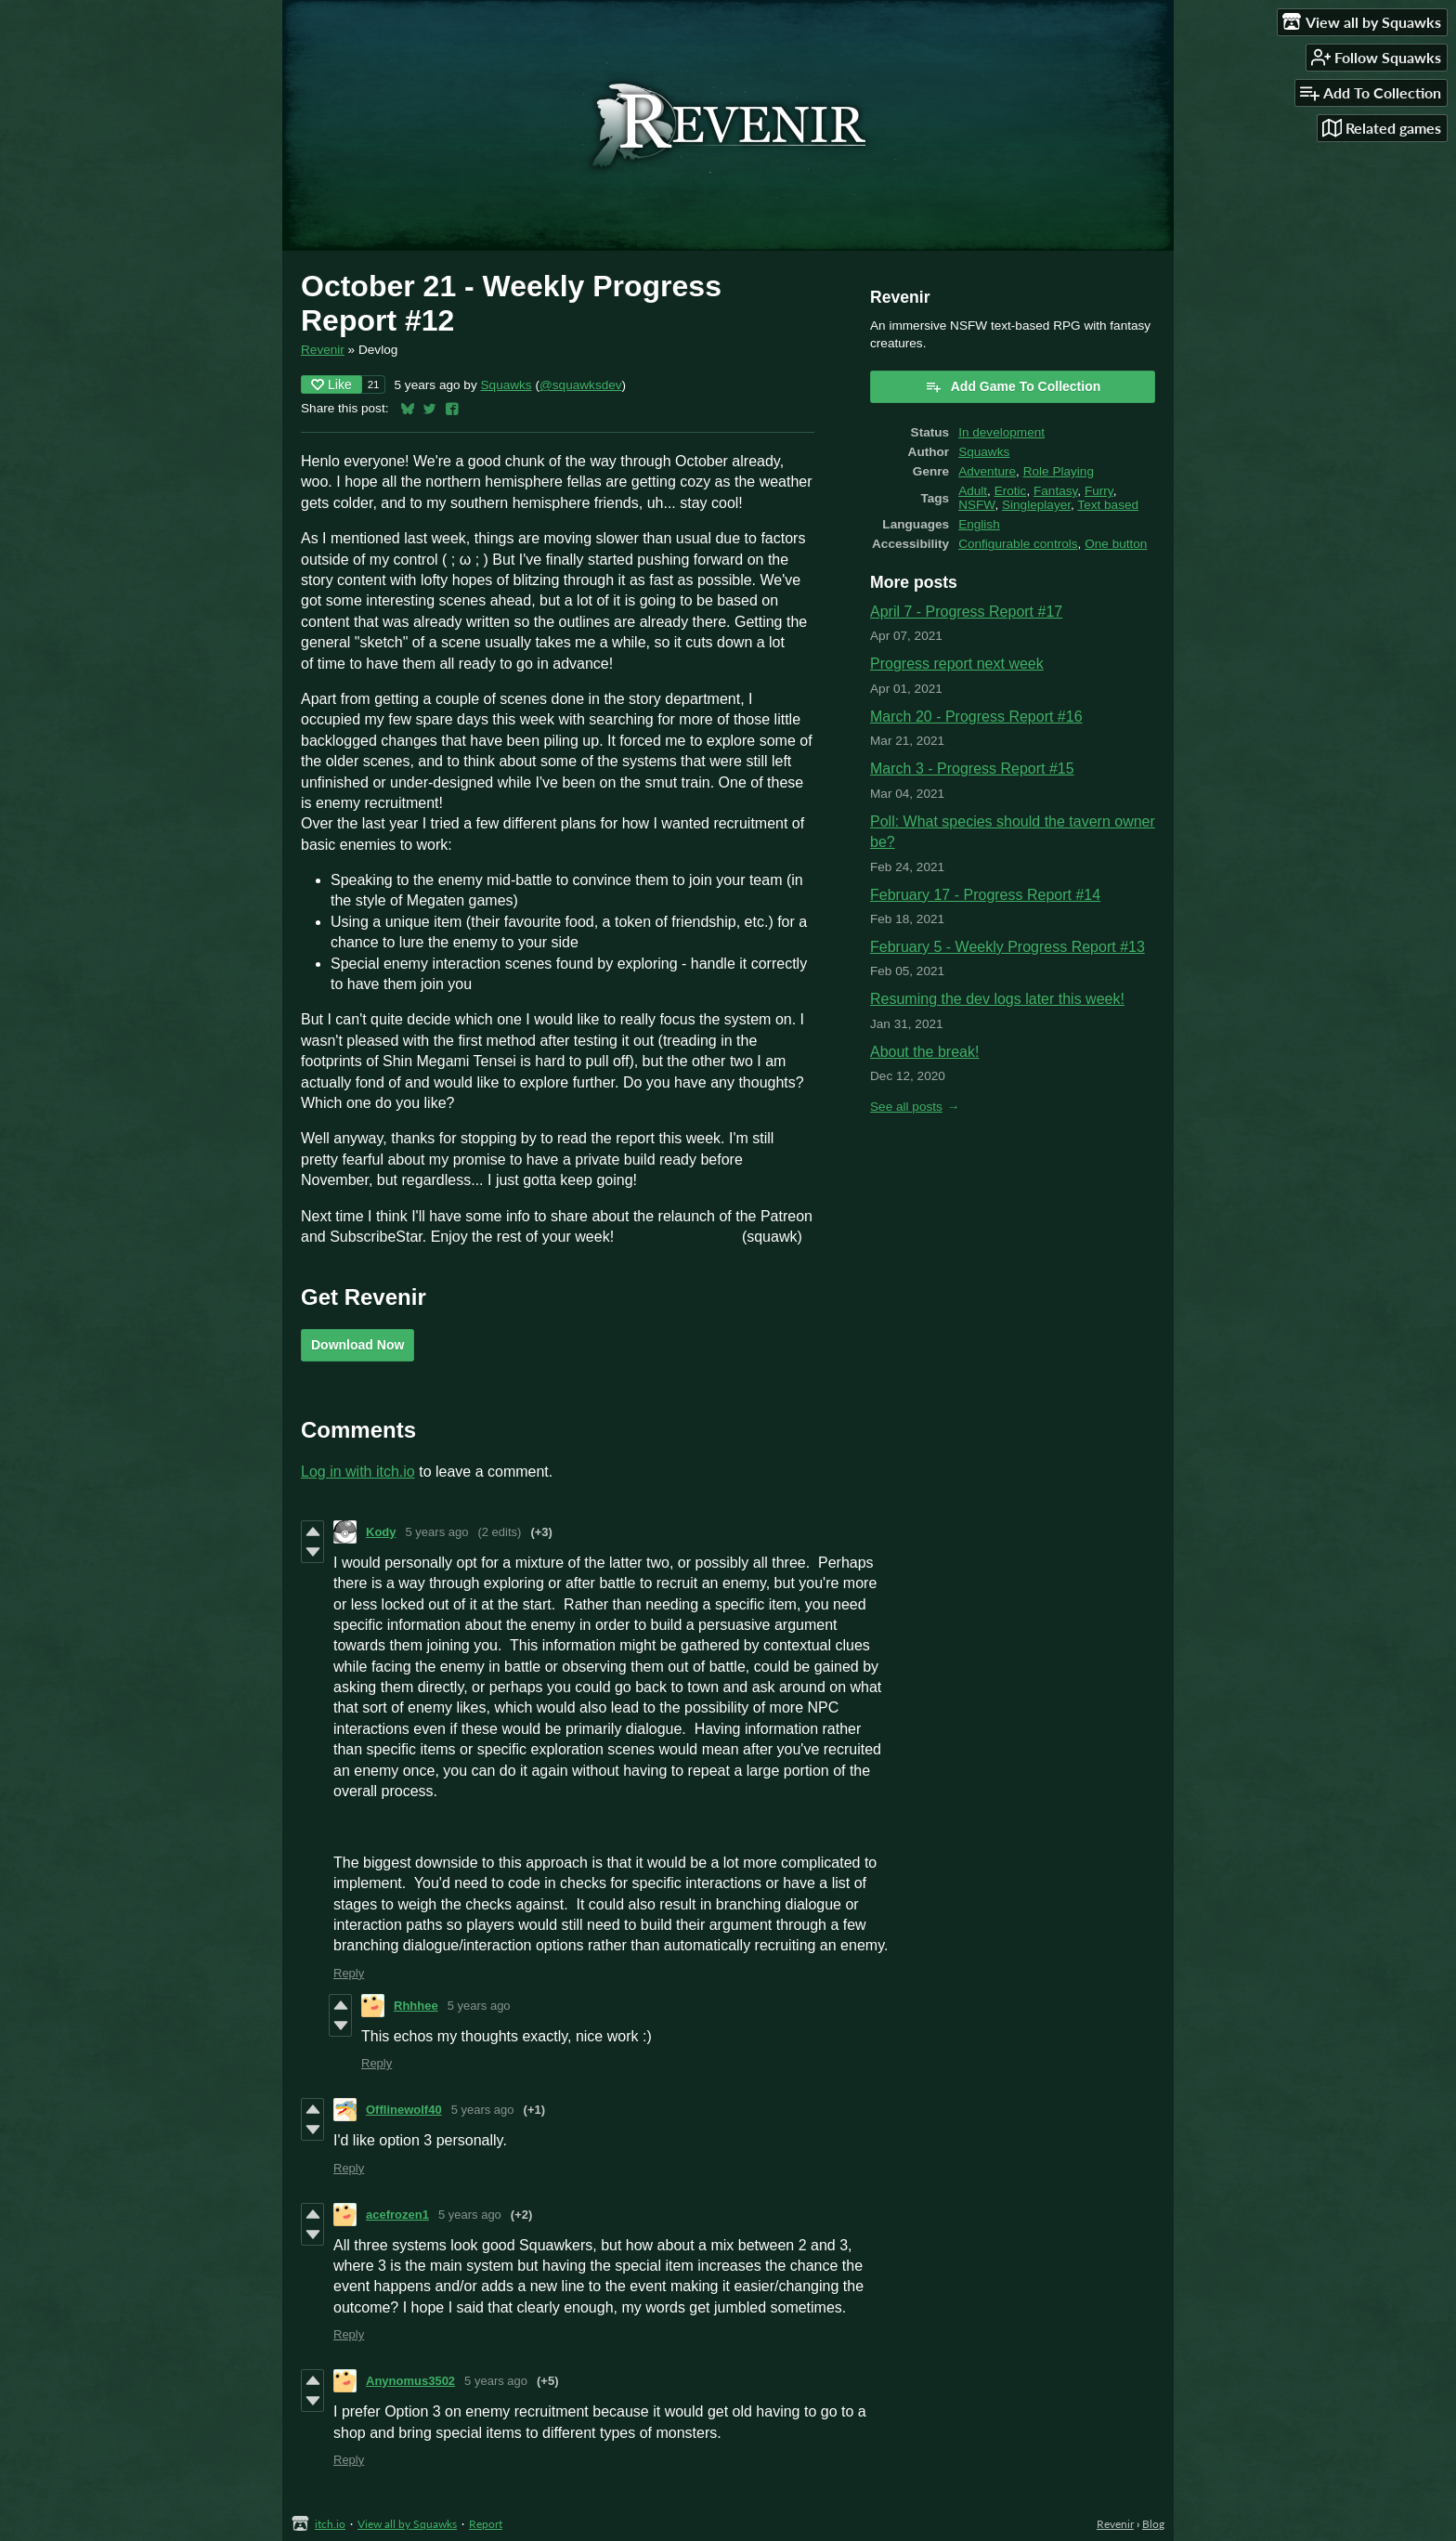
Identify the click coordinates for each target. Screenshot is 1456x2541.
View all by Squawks (407, 2524)
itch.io (330, 2524)
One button (1116, 544)
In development (1001, 432)
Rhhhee (416, 2006)
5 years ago (437, 1532)
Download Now (357, 1344)
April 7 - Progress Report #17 (966, 611)
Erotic (1010, 491)
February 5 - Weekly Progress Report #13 (1007, 947)
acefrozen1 (397, 2215)
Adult (972, 491)
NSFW (976, 505)
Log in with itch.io (358, 1471)
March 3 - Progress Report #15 (972, 768)
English (979, 524)
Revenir (322, 350)
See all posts (906, 1107)
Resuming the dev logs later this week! (997, 999)
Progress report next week (957, 663)
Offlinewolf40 (404, 2110)
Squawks (506, 385)
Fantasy (1055, 491)
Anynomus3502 (410, 2381)
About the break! (924, 1052)
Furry (1099, 491)
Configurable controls (1017, 544)
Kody (381, 1532)
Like (331, 384)
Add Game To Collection (1013, 386)
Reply (348, 1973)
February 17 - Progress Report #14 (985, 895)
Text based (1107, 505)
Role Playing (1058, 471)
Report (485, 2524)
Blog (1153, 2524)
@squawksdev (581, 385)
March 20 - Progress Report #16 (976, 716)
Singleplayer (1036, 505)
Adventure (987, 471)
